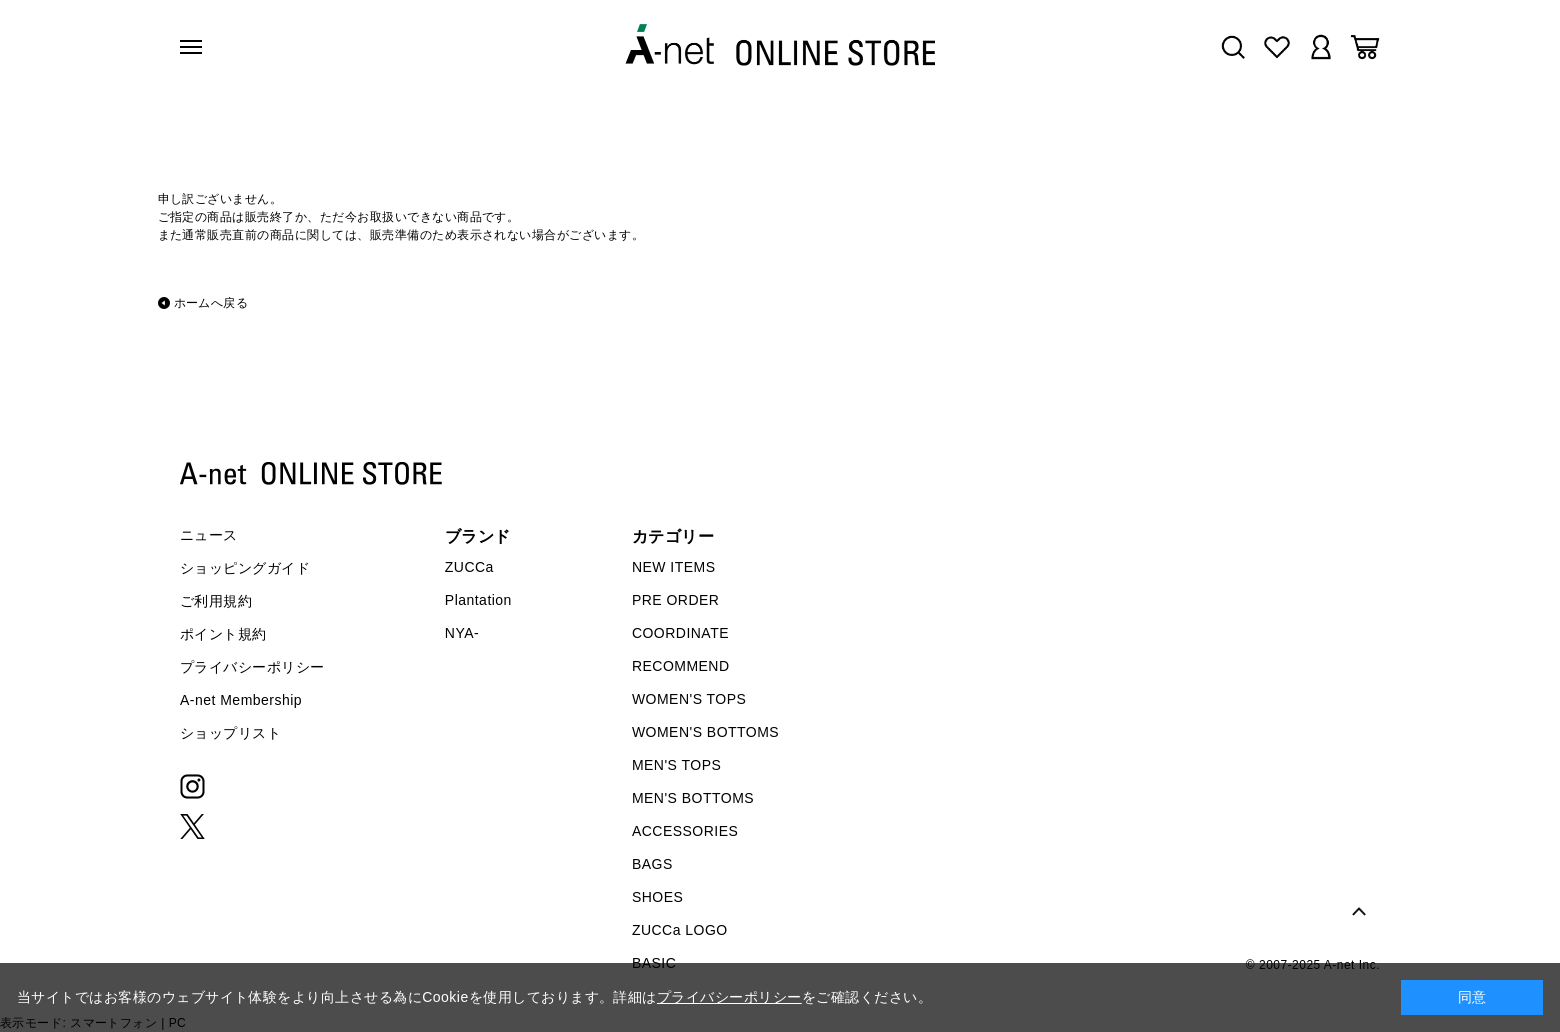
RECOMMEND (681, 666)
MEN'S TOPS (676, 765)
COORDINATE (680, 633)
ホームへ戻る (211, 303)
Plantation (478, 600)
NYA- (462, 633)
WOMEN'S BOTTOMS (705, 732)
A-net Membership (241, 700)
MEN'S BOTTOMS (693, 798)
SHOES (657, 897)
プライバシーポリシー (252, 667)
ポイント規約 (223, 634)
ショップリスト (230, 733)
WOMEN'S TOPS (689, 699)
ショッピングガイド (245, 568)
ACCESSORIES (685, 831)
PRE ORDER (676, 600)
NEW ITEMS (674, 567)
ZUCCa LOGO (680, 930)
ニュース (209, 535)
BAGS (652, 864)
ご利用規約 (216, 601)
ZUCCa (469, 567)
